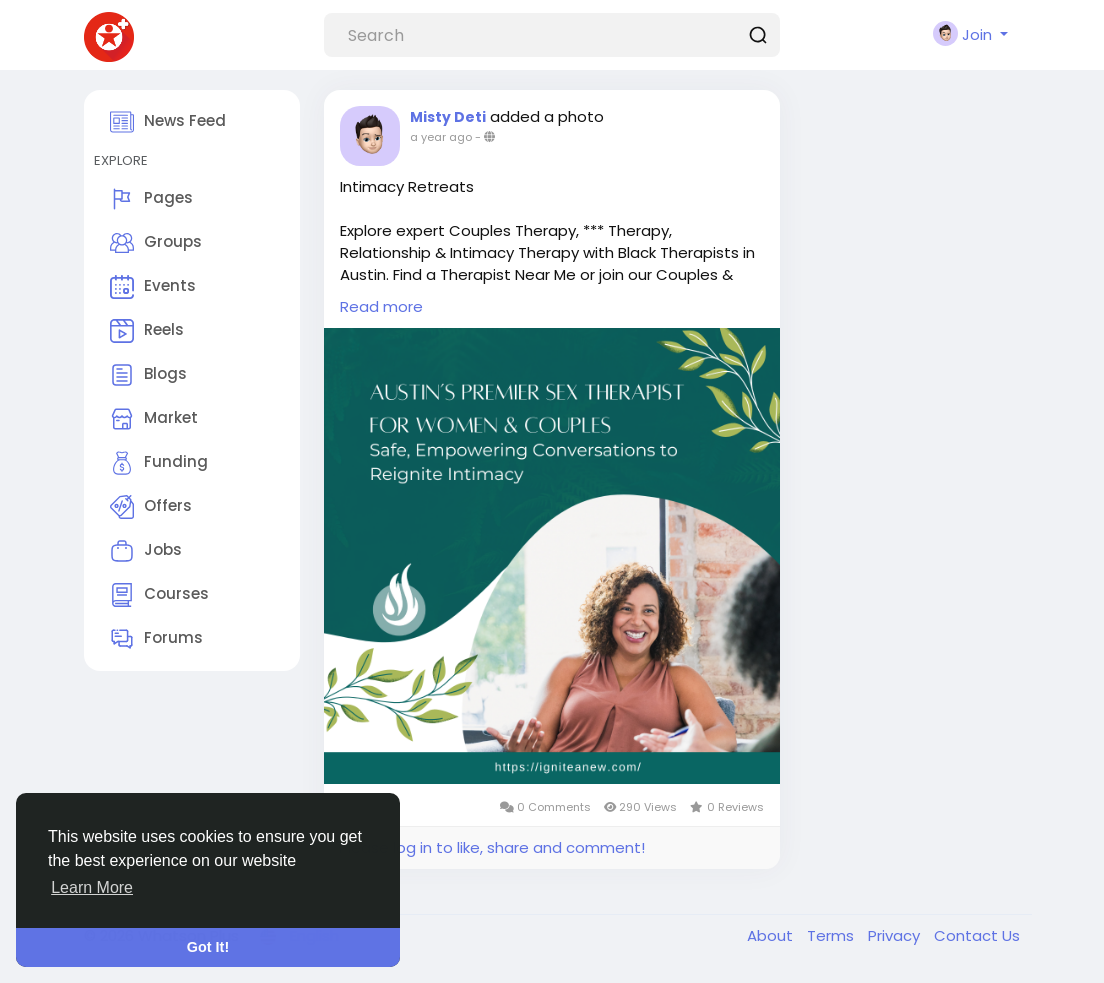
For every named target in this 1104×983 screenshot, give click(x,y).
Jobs (146, 551)
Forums (156, 639)
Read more (381, 306)
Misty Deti (448, 117)
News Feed (168, 122)
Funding (159, 463)
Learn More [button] (92, 887)
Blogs (148, 375)
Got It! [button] (208, 947)
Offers (151, 507)
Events (153, 287)
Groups (156, 243)
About (772, 935)
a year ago (441, 137)
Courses (159, 595)
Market (154, 419)
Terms (832, 935)
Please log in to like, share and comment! (492, 847)
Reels (147, 331)
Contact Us (977, 935)
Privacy (896, 935)
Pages (151, 199)
